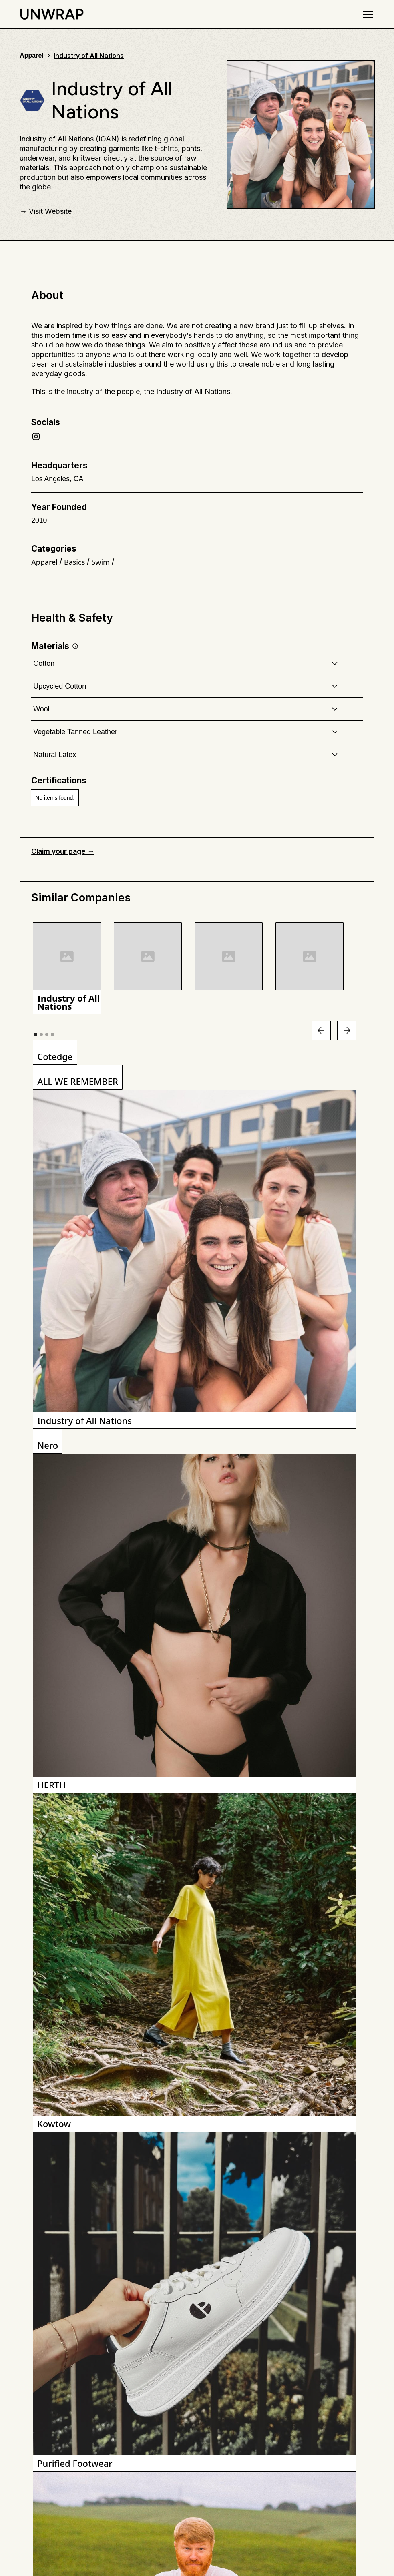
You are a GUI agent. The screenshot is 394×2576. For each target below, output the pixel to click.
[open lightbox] (67, 968)
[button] (366, 14)
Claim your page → (62, 851)
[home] (52, 14)
